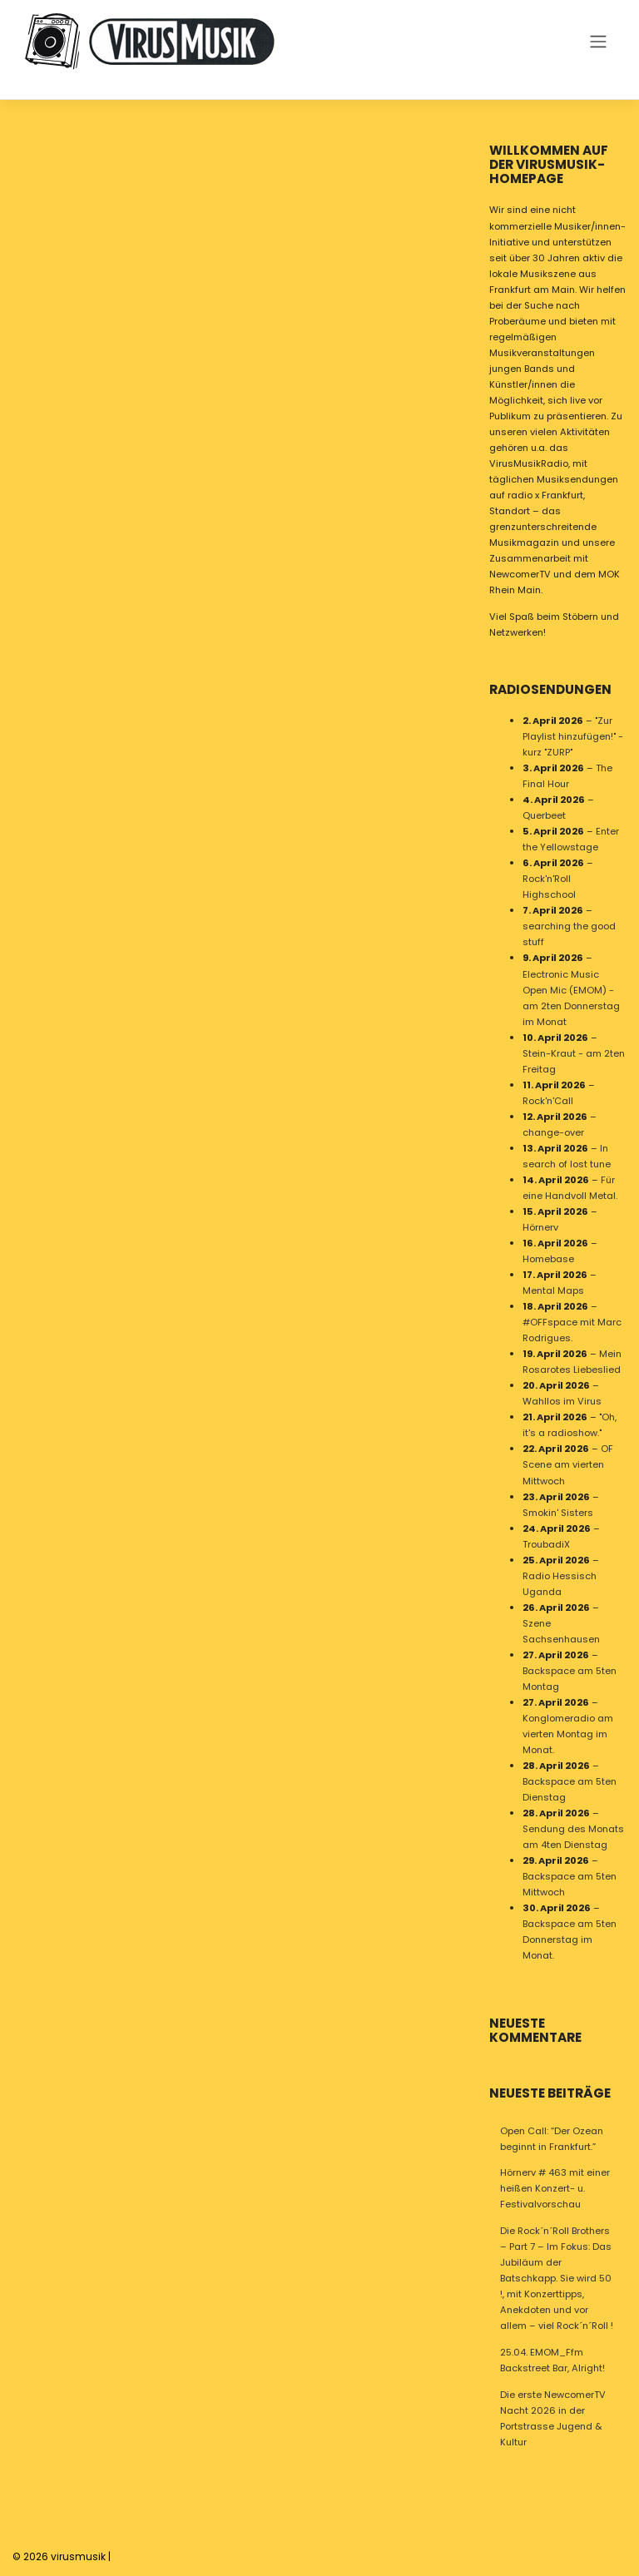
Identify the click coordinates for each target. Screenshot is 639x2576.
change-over (553, 1132)
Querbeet (544, 816)
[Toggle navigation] (598, 40)
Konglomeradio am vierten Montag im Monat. (568, 1734)
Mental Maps (553, 1291)
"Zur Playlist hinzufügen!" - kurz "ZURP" (573, 736)
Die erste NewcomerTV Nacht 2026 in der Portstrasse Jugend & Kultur (553, 2418)
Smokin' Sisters (558, 1512)
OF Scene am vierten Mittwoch (568, 1465)
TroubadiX (546, 1544)
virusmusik (78, 2556)
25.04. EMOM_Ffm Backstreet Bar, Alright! (552, 2360)
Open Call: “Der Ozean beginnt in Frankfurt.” (551, 2138)
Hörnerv (540, 1227)
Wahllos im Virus (562, 1402)
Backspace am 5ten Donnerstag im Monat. (570, 1940)
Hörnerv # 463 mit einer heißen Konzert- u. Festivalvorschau (555, 2188)
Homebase (548, 1259)
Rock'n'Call (548, 1100)
